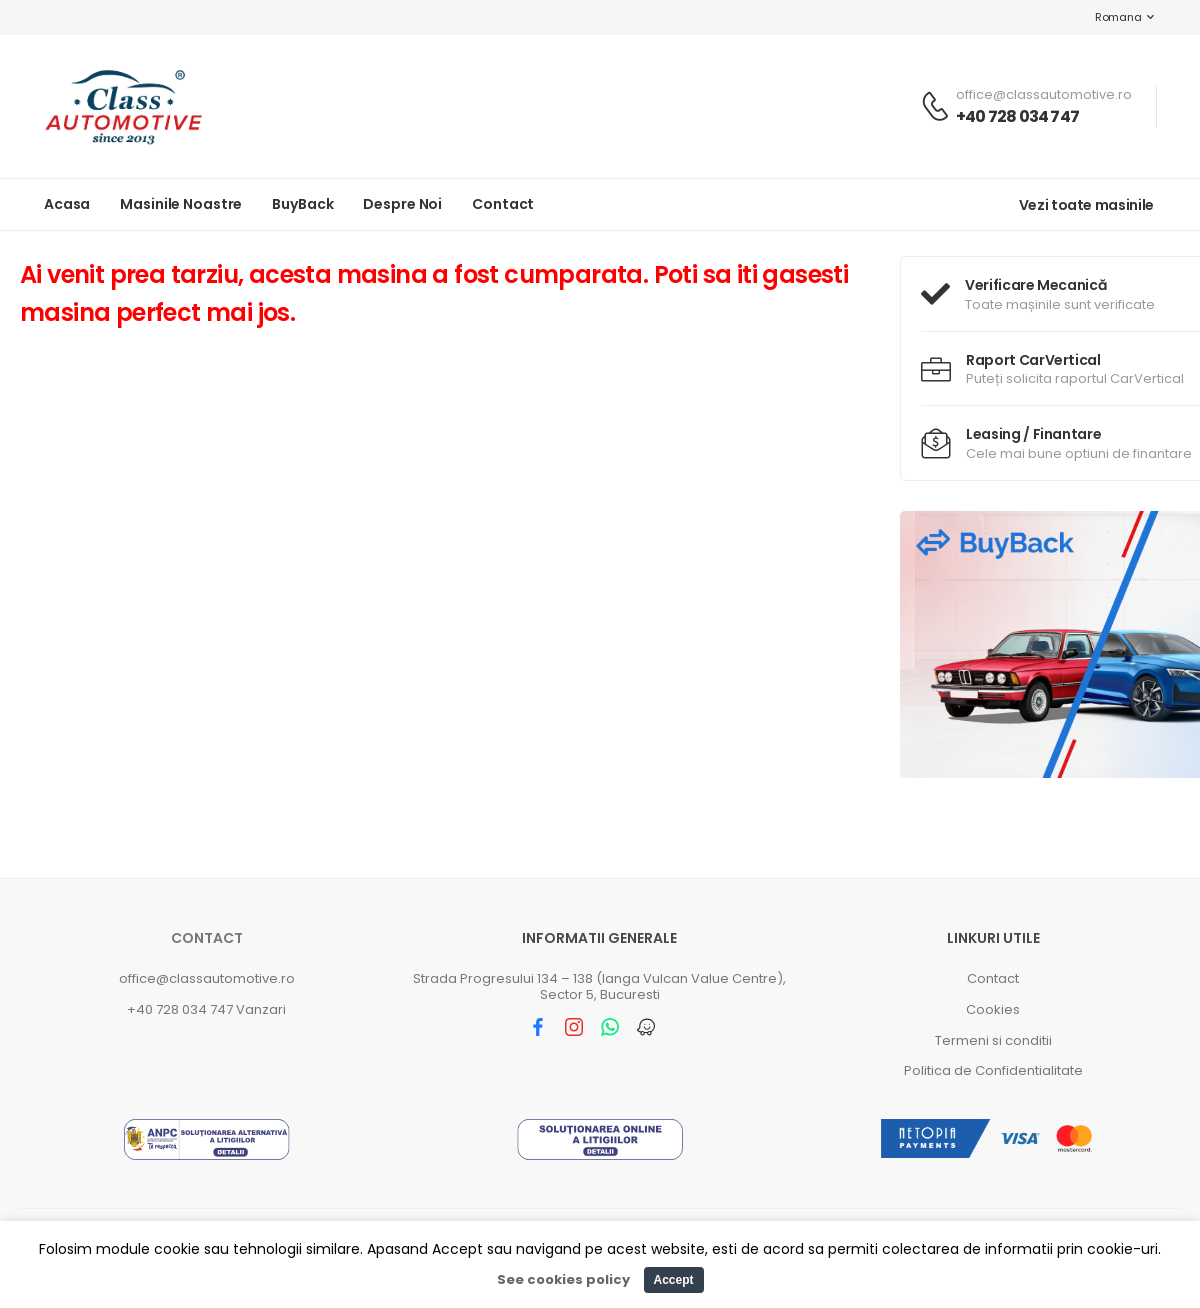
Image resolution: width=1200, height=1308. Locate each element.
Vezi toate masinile (1086, 205)
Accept (673, 1280)
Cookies (993, 1009)
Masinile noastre (181, 204)
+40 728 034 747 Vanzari (206, 1009)
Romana (1108, 17)
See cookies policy (563, 1279)
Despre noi (402, 204)
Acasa (67, 204)
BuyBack (302, 204)
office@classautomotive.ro (207, 978)
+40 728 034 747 (1017, 116)
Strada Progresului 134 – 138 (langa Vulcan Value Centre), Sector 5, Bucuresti (599, 986)
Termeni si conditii (993, 1040)
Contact (503, 204)
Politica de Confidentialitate (993, 1070)
